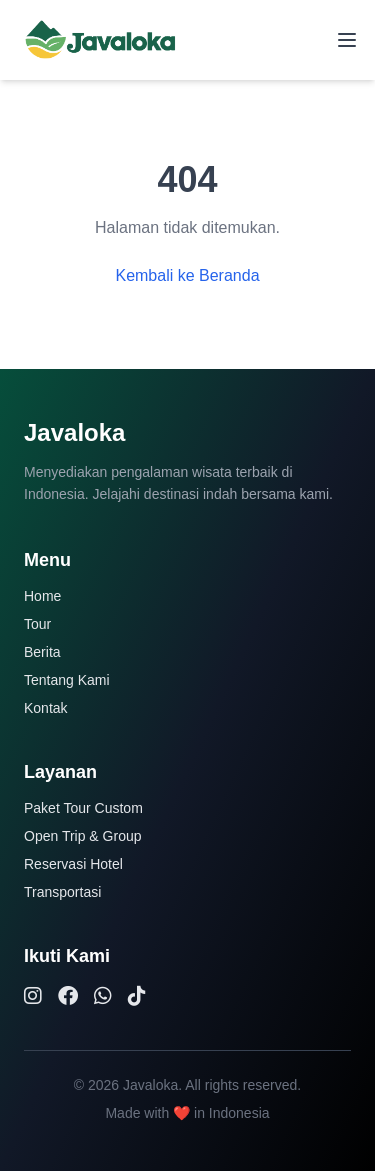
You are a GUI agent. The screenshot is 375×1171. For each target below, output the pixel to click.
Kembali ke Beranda (187, 275)
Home (42, 596)
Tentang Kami (67, 680)
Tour (37, 624)
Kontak (46, 708)
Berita (42, 652)
